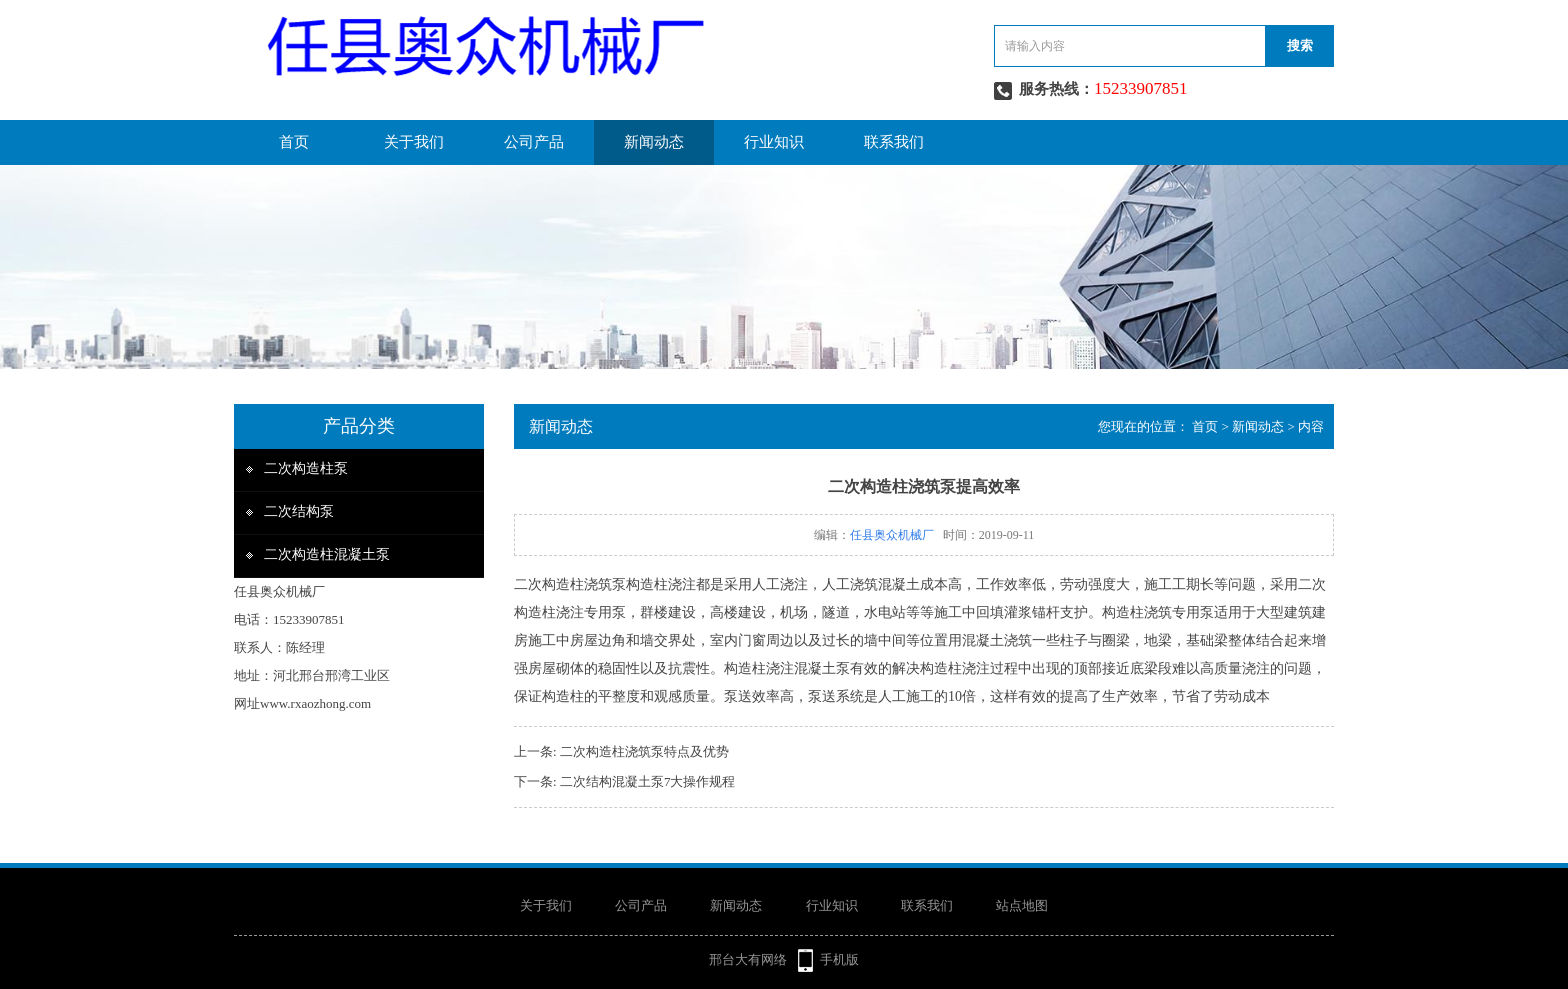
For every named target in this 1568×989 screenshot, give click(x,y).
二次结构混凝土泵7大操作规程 (648, 781)
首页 (294, 142)
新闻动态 (654, 142)
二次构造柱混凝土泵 (327, 554)
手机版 (839, 959)
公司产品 (534, 142)
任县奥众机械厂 (892, 535)
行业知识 (774, 142)
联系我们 (894, 142)
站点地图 (1022, 905)
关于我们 (414, 142)
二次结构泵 (299, 511)
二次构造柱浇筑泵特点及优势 (644, 751)
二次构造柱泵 (306, 468)
